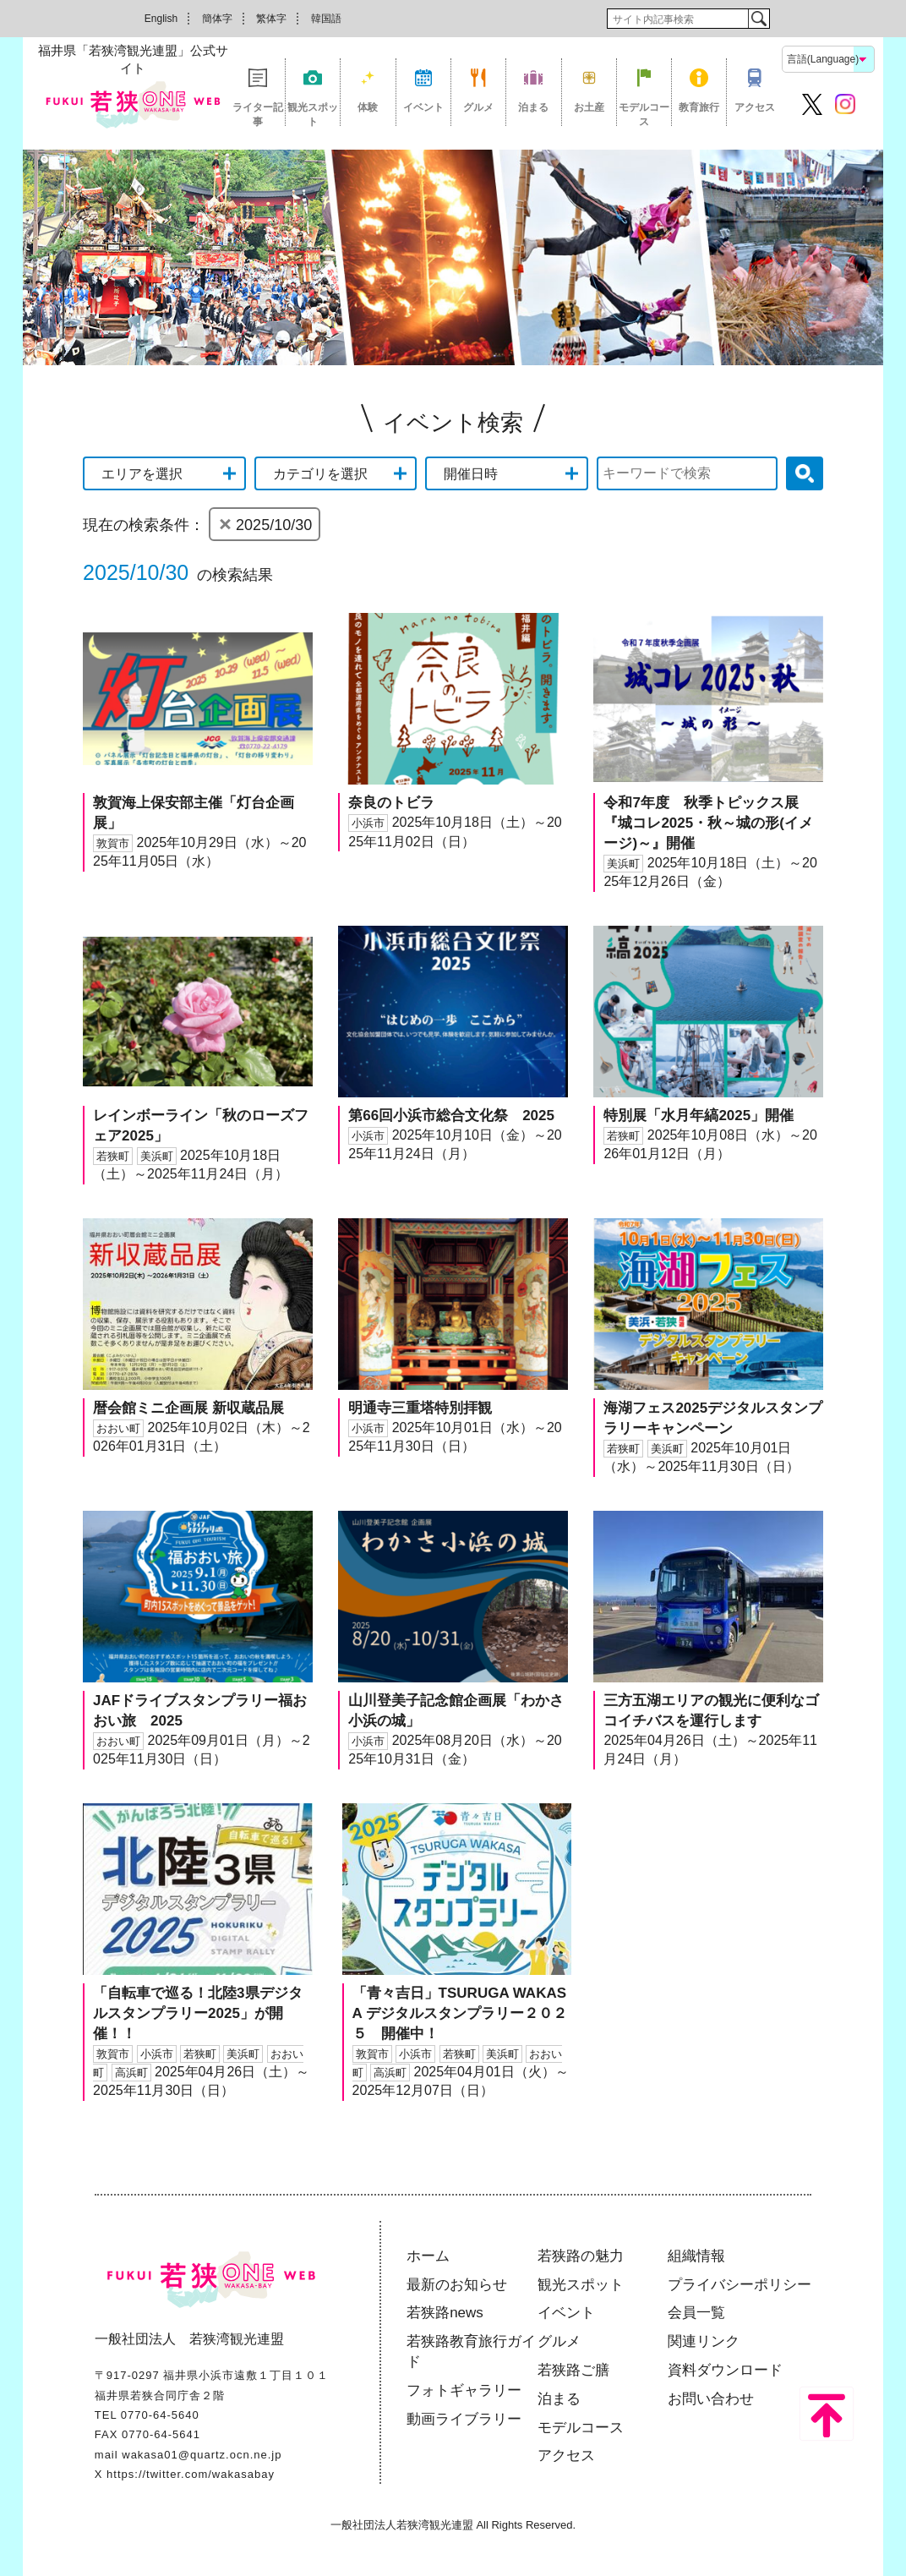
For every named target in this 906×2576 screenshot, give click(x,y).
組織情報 (696, 2256)
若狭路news (445, 2313)
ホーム (428, 2256)
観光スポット (312, 113)
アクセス (754, 107)
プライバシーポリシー (739, 2285)
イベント (423, 107)
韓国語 (326, 19)
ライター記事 (257, 113)
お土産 (589, 107)
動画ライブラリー (464, 2419)
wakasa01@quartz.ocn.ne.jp (201, 2454)
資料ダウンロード (725, 2370)
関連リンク (704, 2341)
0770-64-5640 (160, 2415)
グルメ (478, 107)
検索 (758, 18)
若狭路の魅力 (581, 2256)
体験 (367, 107)
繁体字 (271, 19)
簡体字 (217, 19)
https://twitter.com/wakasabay (190, 2474)
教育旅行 (699, 107)
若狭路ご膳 (573, 2370)
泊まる (533, 107)
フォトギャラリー (464, 2390)
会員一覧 (696, 2313)
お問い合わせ (711, 2399)
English (161, 19)
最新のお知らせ (457, 2285)
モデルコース (644, 113)
